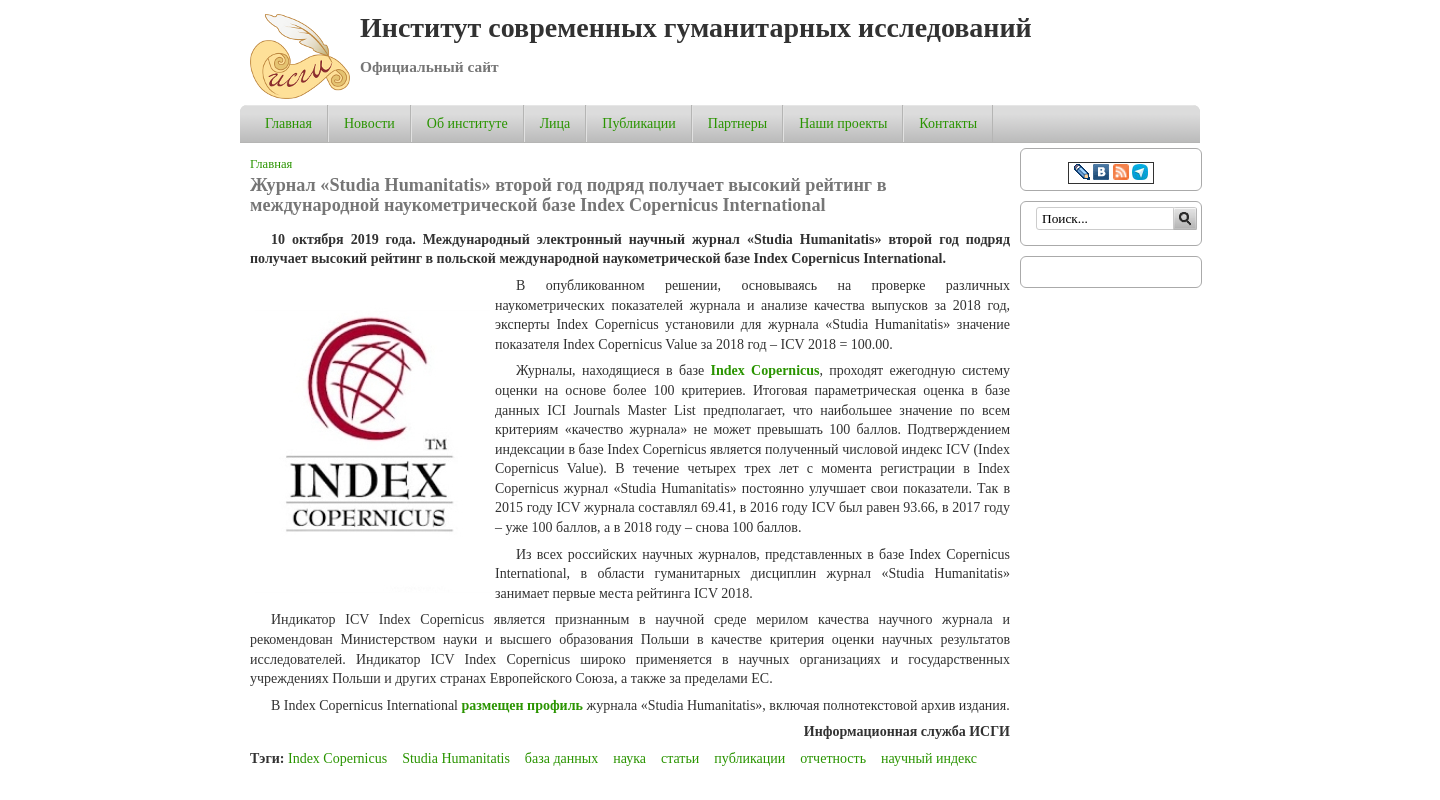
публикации (749, 758)
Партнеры (737, 123)
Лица (555, 123)
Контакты (948, 123)
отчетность (833, 758)
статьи (680, 758)
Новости (369, 123)
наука (629, 758)
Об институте (467, 123)
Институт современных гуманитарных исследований (696, 27)
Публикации (638, 123)
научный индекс (929, 758)
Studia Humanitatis (456, 758)
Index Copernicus (337, 758)
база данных (561, 758)
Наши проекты (843, 123)
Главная (288, 123)
